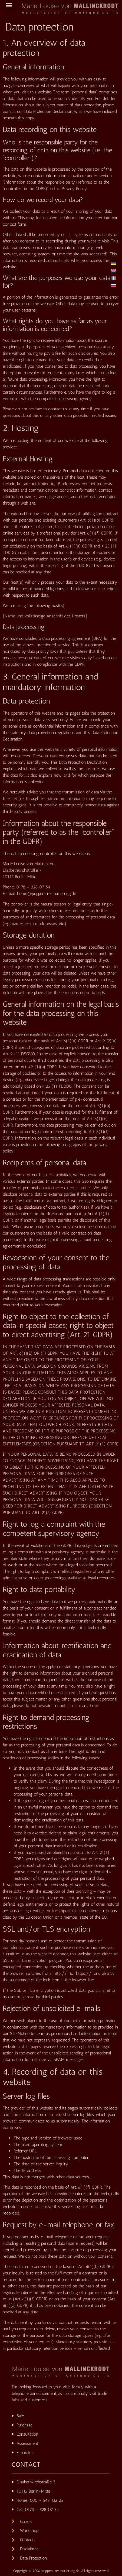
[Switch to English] (113, 270)
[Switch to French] (113, 278)
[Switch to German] (113, 263)
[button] (9, 5)
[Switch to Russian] (113, 285)
